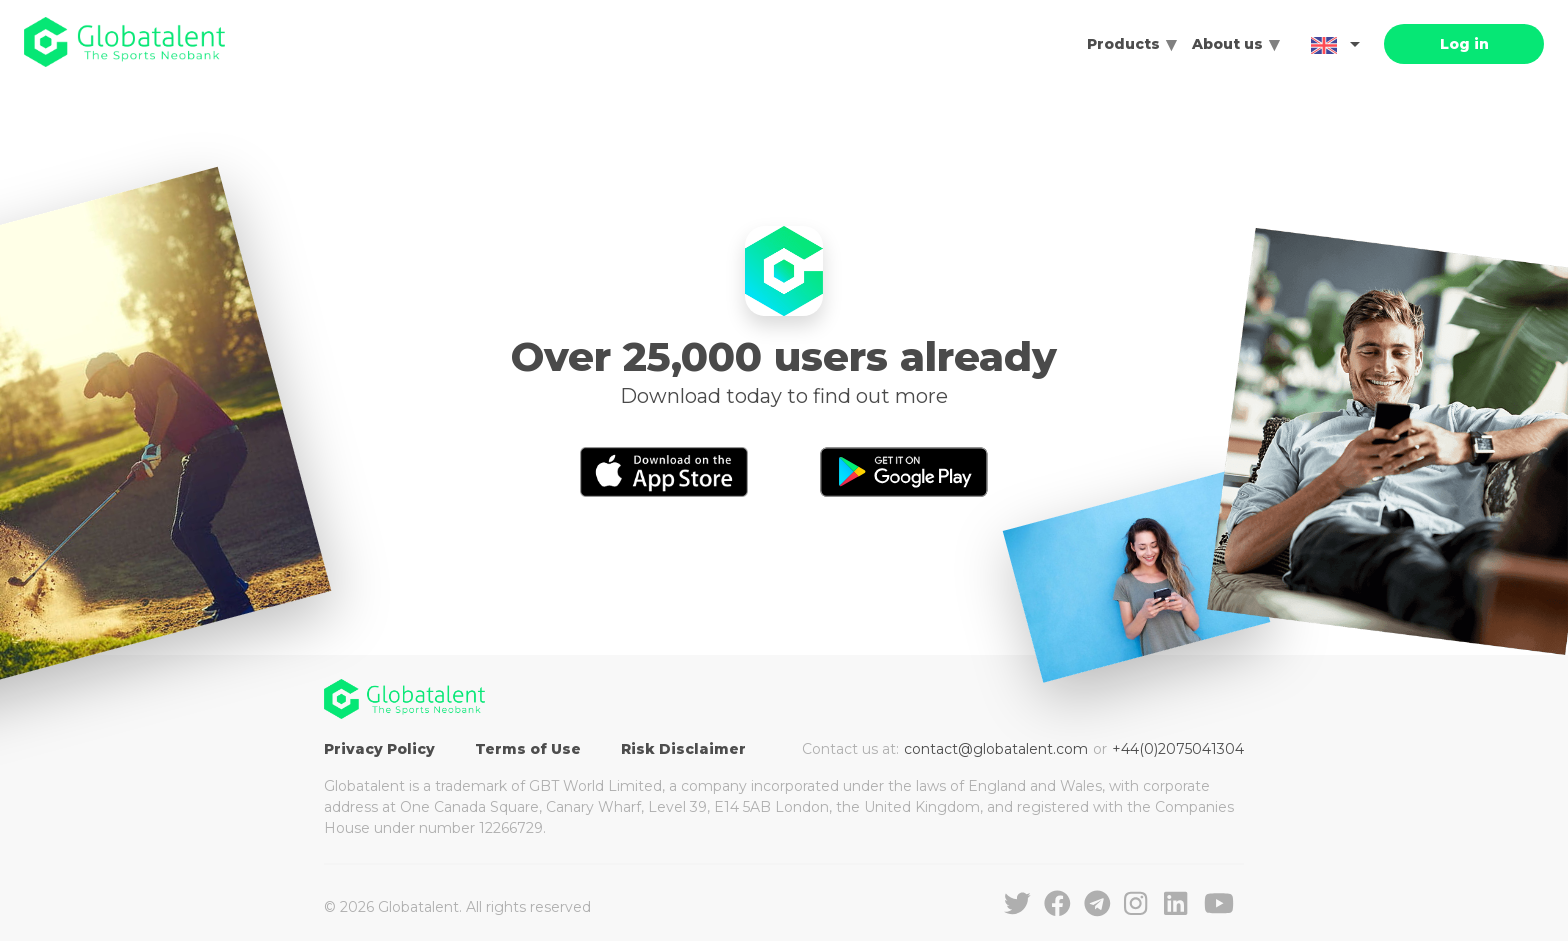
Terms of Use (528, 749)
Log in (1464, 44)
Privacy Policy (379, 749)
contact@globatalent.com (996, 749)
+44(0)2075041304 (1178, 749)
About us (1227, 44)
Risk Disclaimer (683, 749)
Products (1123, 44)
